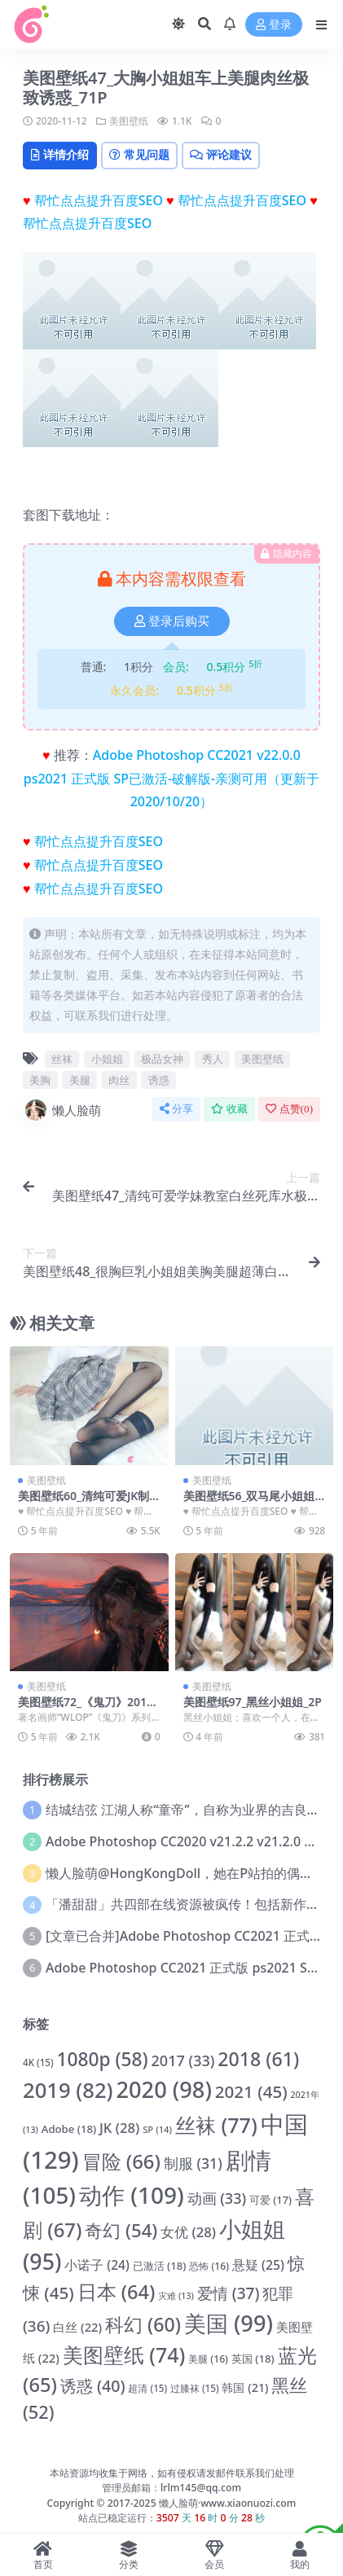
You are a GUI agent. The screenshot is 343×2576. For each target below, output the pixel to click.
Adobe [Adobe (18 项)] (69, 2129)
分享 (176, 1109)
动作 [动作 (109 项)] (131, 2194)
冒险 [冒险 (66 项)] (121, 2161)
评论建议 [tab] (221, 154)
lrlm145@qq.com (201, 2488)
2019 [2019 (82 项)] (68, 2090)
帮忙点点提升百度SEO (98, 200)
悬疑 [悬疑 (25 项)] (258, 2265)
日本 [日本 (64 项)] (116, 2292)
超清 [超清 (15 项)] (147, 2388)
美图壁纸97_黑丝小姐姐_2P (252, 1701)
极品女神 (162, 1058)
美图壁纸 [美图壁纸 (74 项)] (124, 2354)
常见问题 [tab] (139, 154)
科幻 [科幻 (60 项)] (143, 2324)
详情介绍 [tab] (60, 154)
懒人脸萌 (62, 1110)
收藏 (229, 1109)
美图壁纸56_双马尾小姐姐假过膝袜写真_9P (249, 1502)
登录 (274, 25)
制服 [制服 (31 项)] (193, 2163)
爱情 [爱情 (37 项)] (228, 2293)
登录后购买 (171, 621)
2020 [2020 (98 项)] (164, 2089)
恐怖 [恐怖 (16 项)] (209, 2266)
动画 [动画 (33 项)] (217, 2198)
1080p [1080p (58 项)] (101, 2059)
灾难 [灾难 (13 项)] (176, 2296)
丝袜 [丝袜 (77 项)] (216, 2125)
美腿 (79, 1080)
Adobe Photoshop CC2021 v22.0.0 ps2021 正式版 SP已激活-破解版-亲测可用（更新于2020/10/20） (171, 778)
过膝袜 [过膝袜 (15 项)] (194, 2388)
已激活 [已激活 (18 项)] (160, 2265)
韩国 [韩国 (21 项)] (245, 2387)
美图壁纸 (128, 121)
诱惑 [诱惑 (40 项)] (92, 2386)
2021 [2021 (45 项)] (251, 2091)
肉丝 (119, 1080)
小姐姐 (107, 1058)
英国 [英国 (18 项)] (253, 2358)
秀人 (212, 1058)
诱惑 (158, 1080)
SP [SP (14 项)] (157, 2129)
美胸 (40, 1080)
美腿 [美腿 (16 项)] (208, 2359)
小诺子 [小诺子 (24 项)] (96, 2265)
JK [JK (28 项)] (119, 2127)
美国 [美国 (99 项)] (228, 2323)
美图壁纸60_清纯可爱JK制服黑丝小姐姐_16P (83, 1502)
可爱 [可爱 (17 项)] (270, 2199)
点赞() (289, 1109)
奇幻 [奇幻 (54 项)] (121, 2230)
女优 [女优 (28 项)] (188, 2232)
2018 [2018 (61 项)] (258, 2059)
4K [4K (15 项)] (38, 2062)
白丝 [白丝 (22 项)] (77, 2327)
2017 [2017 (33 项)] (183, 2060)
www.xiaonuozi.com (248, 2503)
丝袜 (62, 1058)
